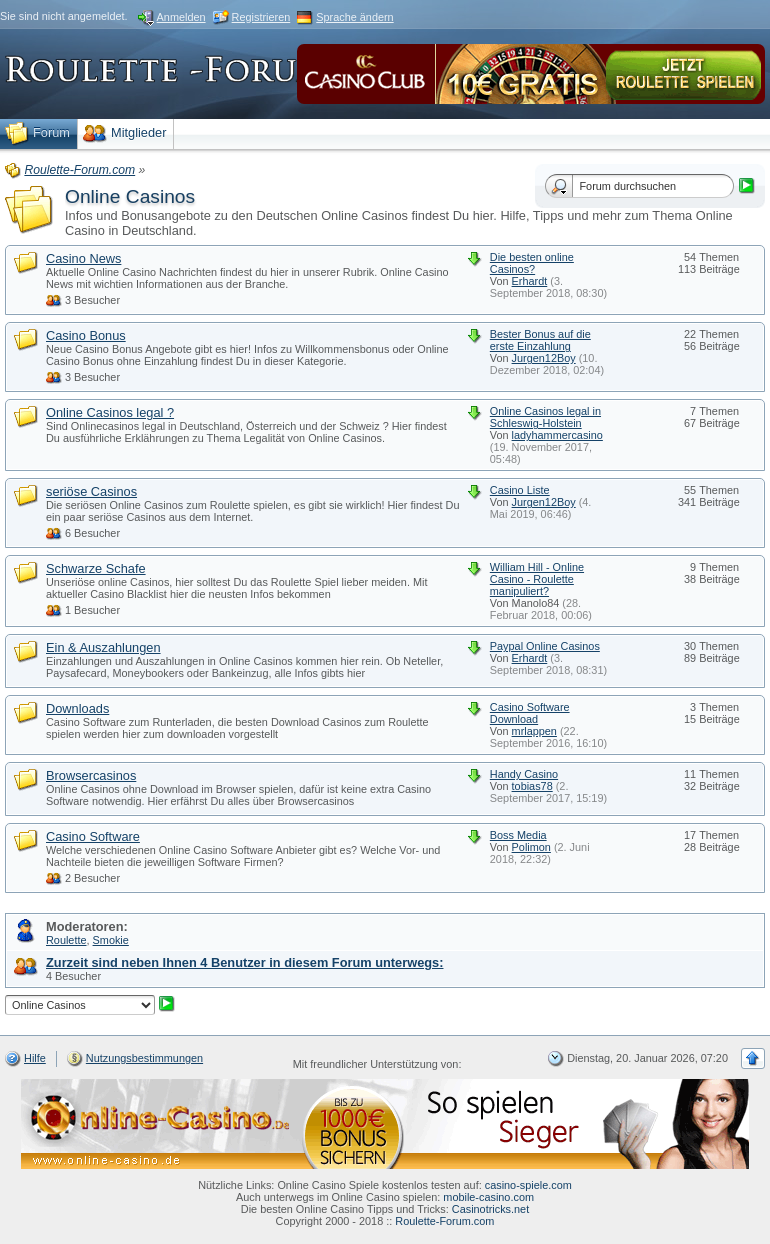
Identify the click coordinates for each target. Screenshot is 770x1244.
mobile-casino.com (488, 1197)
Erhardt (530, 281)
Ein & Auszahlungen (103, 647)
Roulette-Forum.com (444, 1221)
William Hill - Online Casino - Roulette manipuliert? (537, 579)
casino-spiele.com (528, 1185)
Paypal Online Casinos (545, 646)
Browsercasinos (91, 775)
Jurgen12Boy (544, 358)
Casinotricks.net (490, 1209)
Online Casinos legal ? (110, 412)
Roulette (66, 940)
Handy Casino (524, 774)
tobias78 (532, 786)
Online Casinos (130, 196)
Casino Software (93, 836)
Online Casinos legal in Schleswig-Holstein (545, 417)
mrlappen (534, 731)
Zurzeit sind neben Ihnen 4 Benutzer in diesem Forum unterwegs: (244, 962)
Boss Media (518, 835)
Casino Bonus (86, 335)
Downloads (77, 708)
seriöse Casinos (91, 491)
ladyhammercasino (557, 435)
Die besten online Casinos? (532, 263)
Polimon (531, 847)
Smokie (111, 940)
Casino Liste (520, 490)
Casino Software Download (530, 713)
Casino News (83, 258)
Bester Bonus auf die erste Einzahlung (540, 340)
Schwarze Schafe (96, 568)
